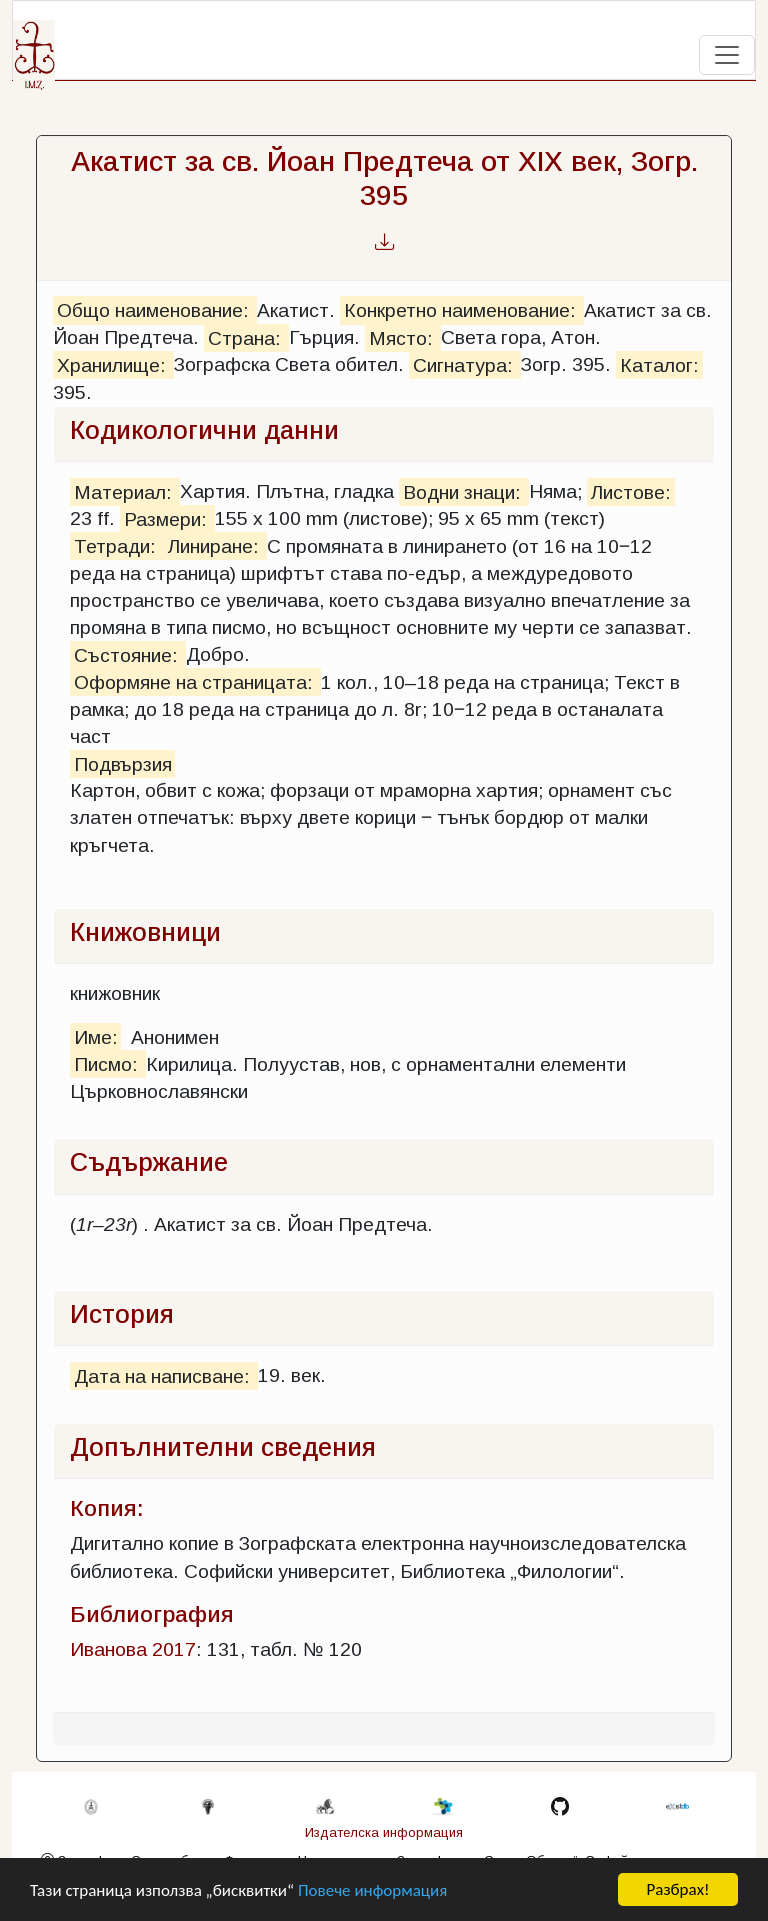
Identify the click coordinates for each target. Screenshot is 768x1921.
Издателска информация (384, 1832)
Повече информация (372, 1891)
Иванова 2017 (133, 1649)
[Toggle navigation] (727, 55)
